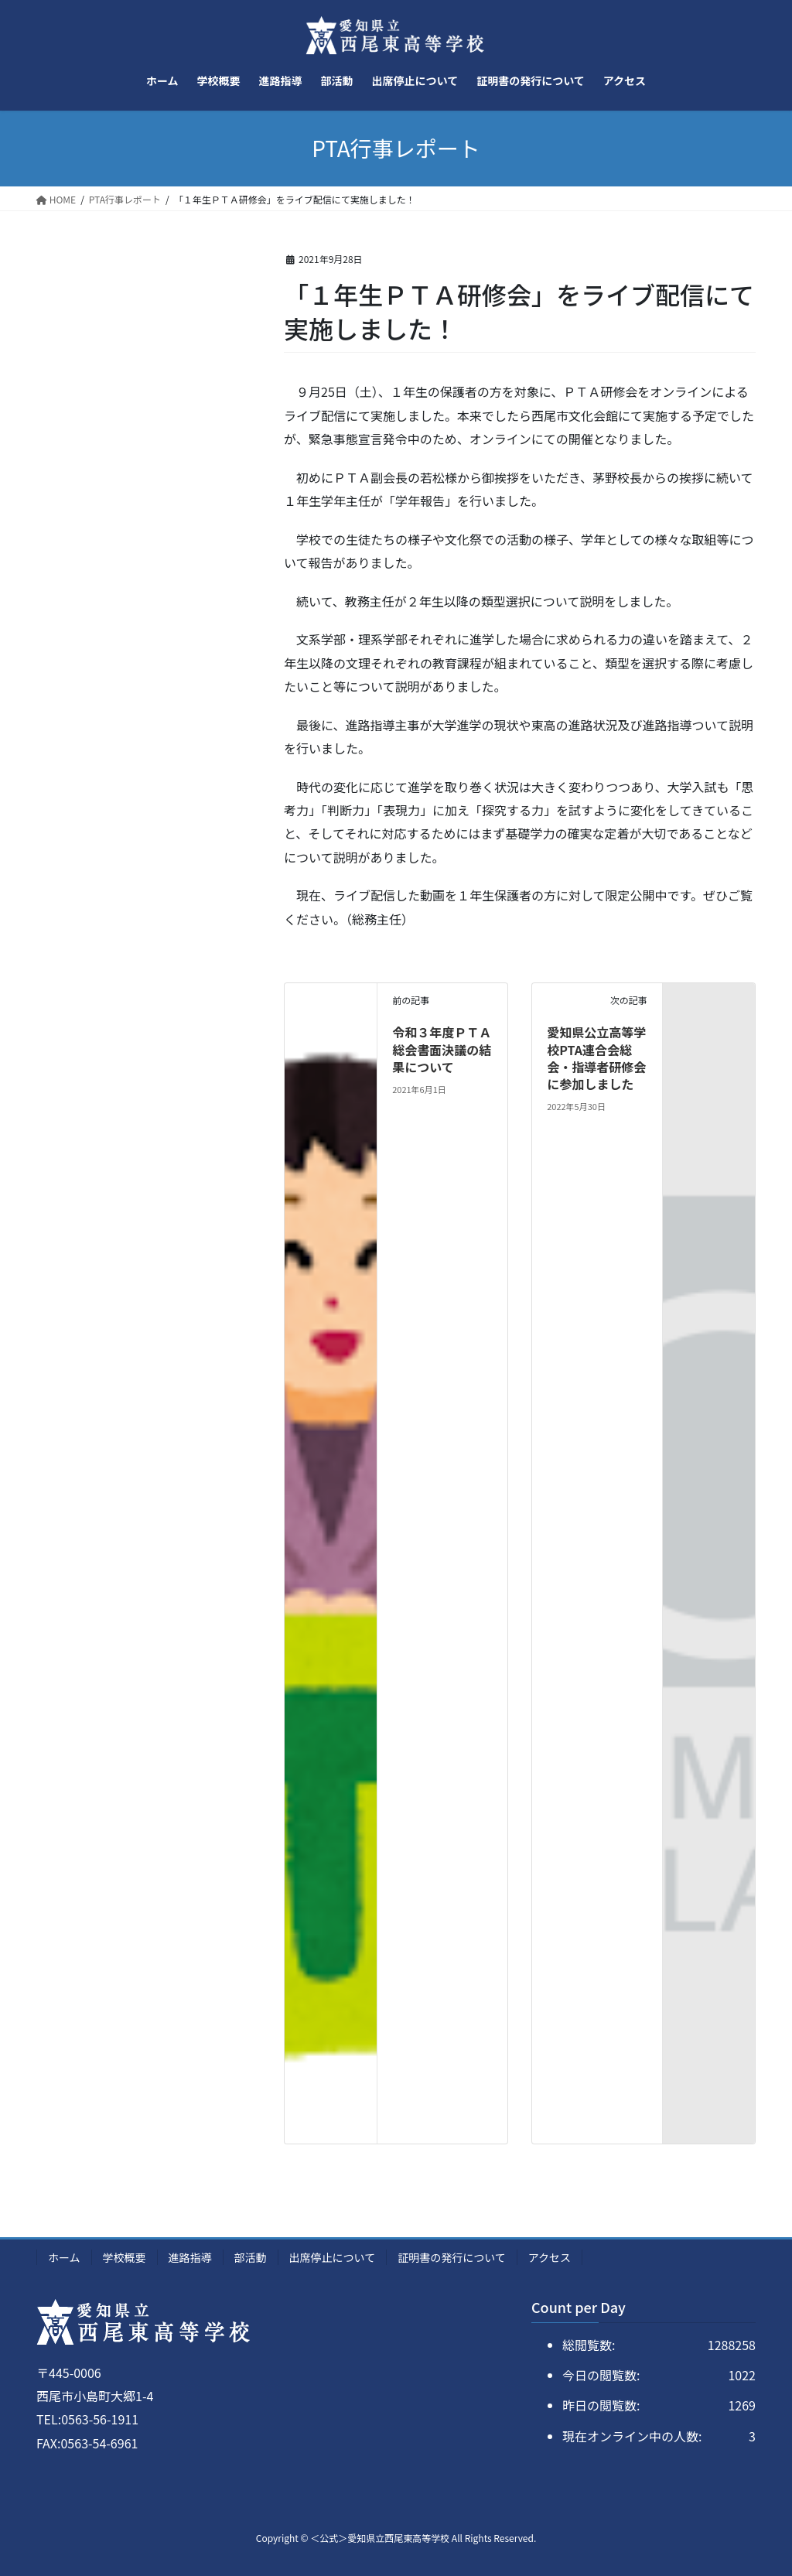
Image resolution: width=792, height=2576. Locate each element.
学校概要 (124, 2257)
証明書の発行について (452, 2257)
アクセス (549, 2257)
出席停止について (332, 2257)
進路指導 (190, 2257)
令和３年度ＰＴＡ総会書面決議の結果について (441, 1049)
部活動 (250, 2257)
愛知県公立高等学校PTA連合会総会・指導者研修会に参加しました (596, 1058)
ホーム (64, 2257)
